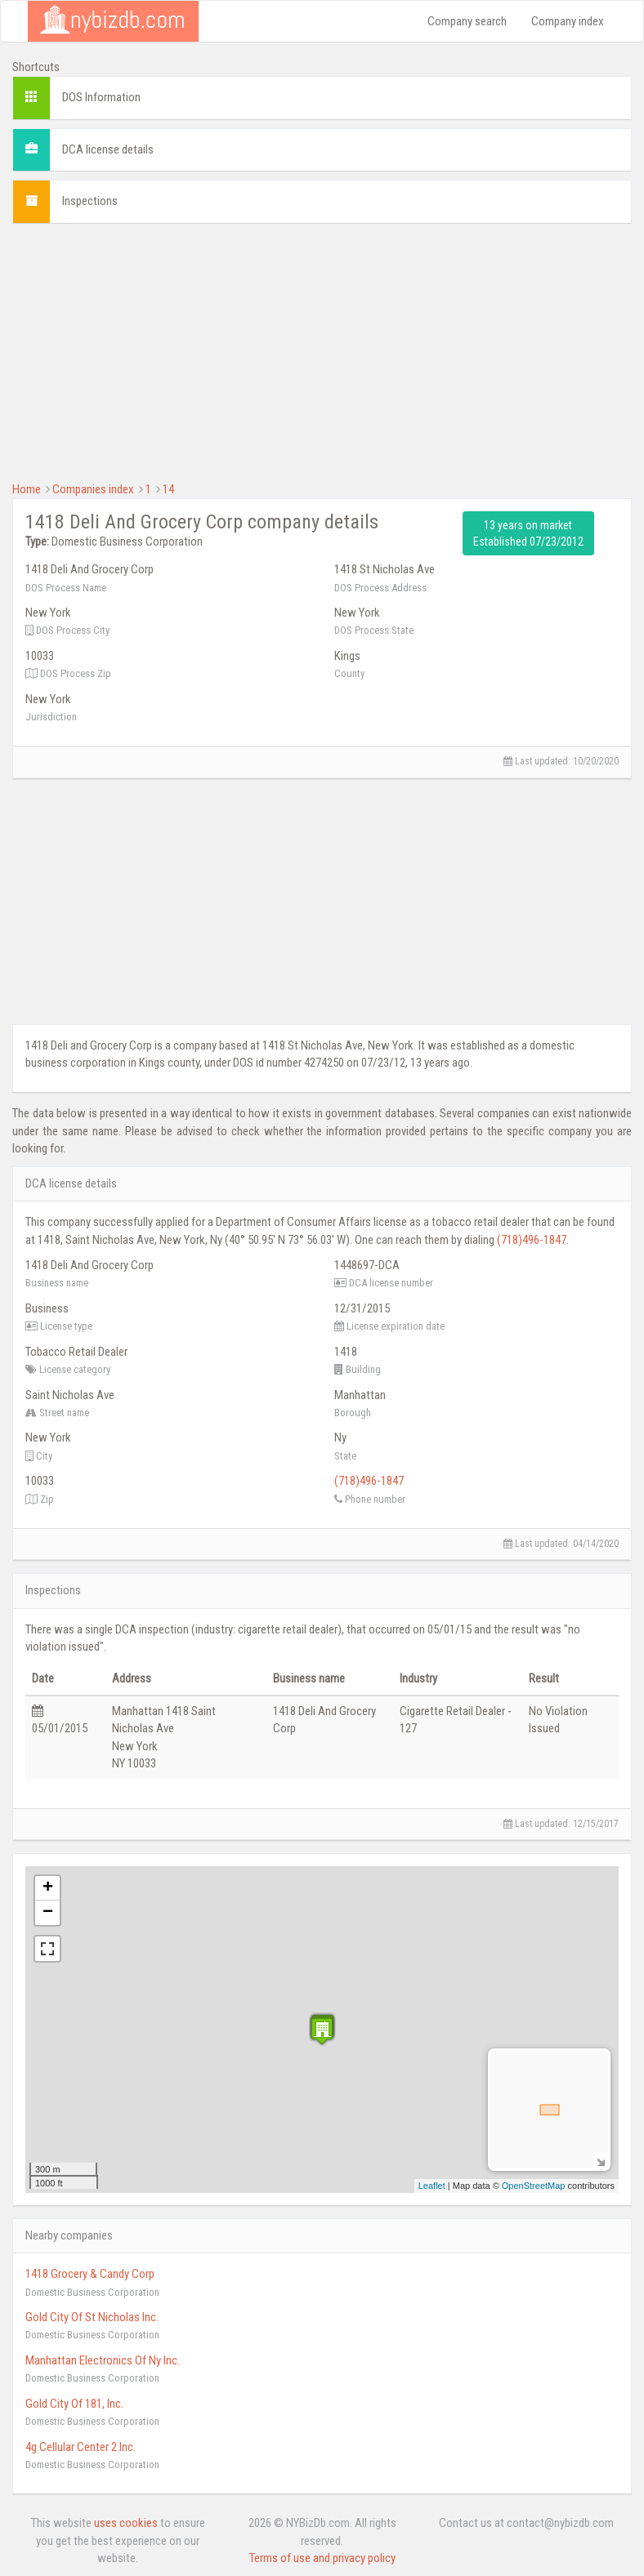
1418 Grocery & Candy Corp (89, 2273)
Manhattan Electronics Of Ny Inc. (102, 2360)
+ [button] (47, 1888)
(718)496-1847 (531, 1239)
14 (168, 489)
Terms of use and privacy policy (322, 2558)
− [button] (47, 1913)
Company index (567, 21)
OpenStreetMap (534, 2185)
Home (26, 489)
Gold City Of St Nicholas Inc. (92, 2317)
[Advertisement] (322, 350)
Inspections (90, 201)
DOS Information (101, 97)
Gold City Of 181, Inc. (74, 2403)
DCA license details (108, 149)
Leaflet (431, 2185)
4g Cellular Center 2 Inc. (80, 2447)
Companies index (93, 489)
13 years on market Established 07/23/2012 (528, 533)
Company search (467, 21)
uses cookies (126, 2523)
